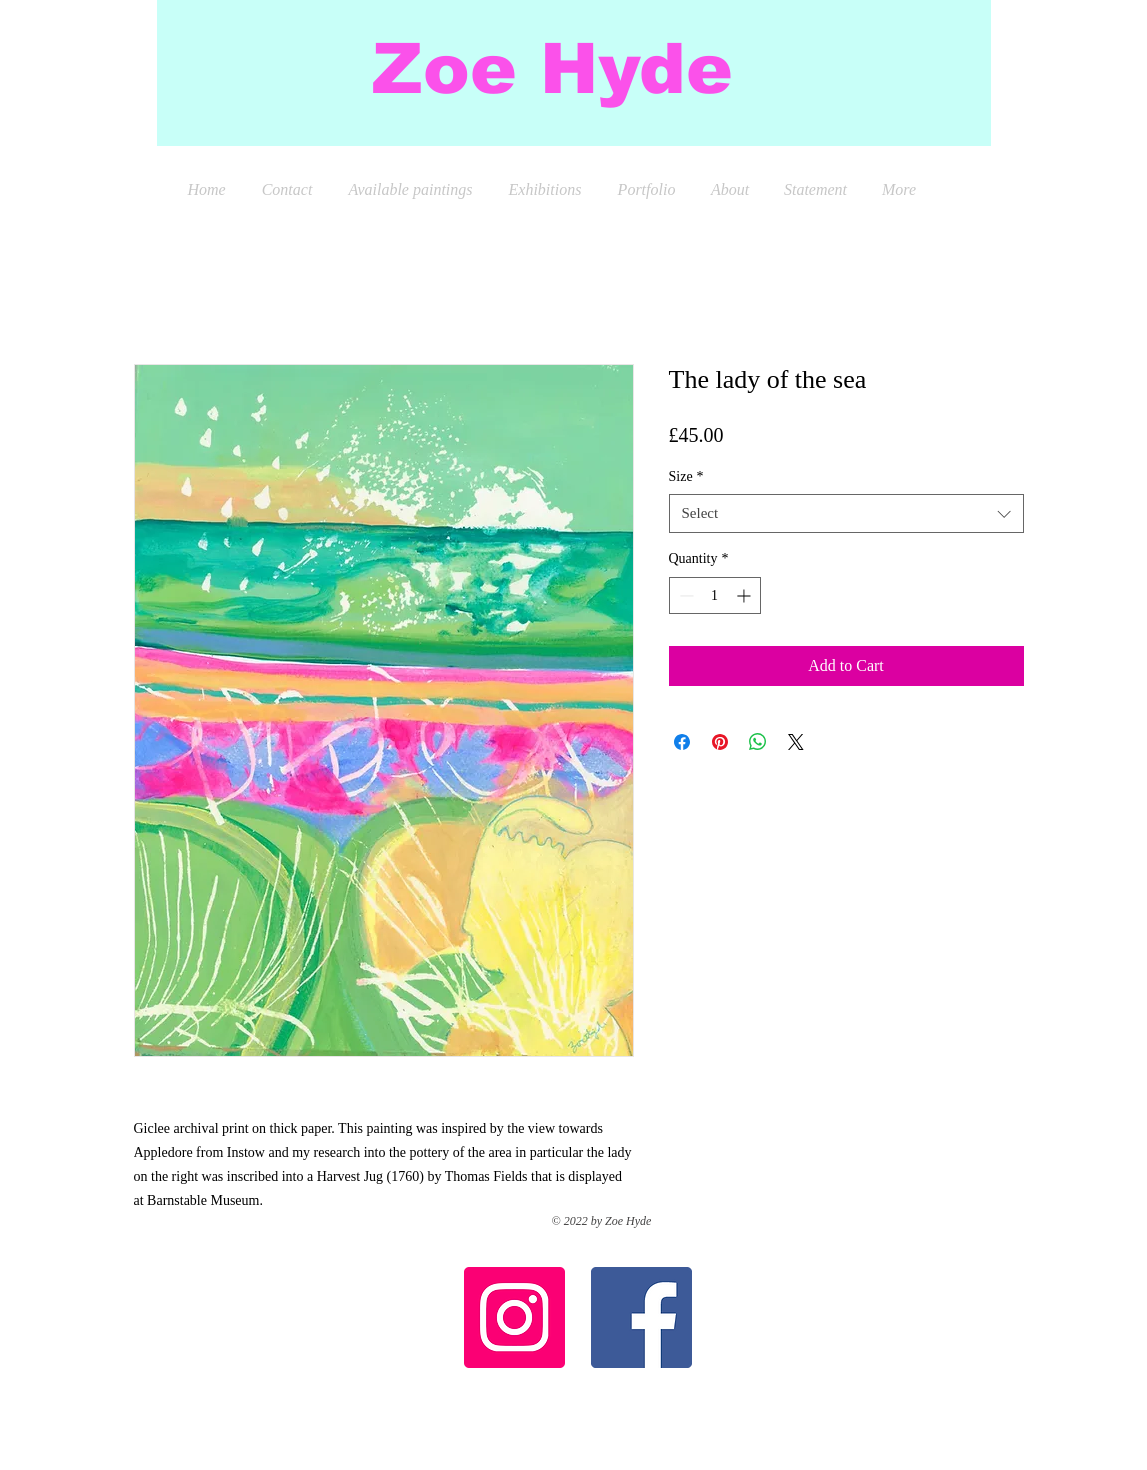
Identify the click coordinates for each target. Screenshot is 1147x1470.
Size (686, 476)
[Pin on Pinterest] (720, 742)
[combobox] (846, 513)
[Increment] (745, 595)
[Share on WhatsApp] (758, 742)
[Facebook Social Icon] (641, 1317)
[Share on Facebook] (682, 742)
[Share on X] (796, 742)
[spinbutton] (715, 595)
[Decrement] (684, 595)
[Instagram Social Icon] (514, 1317)
